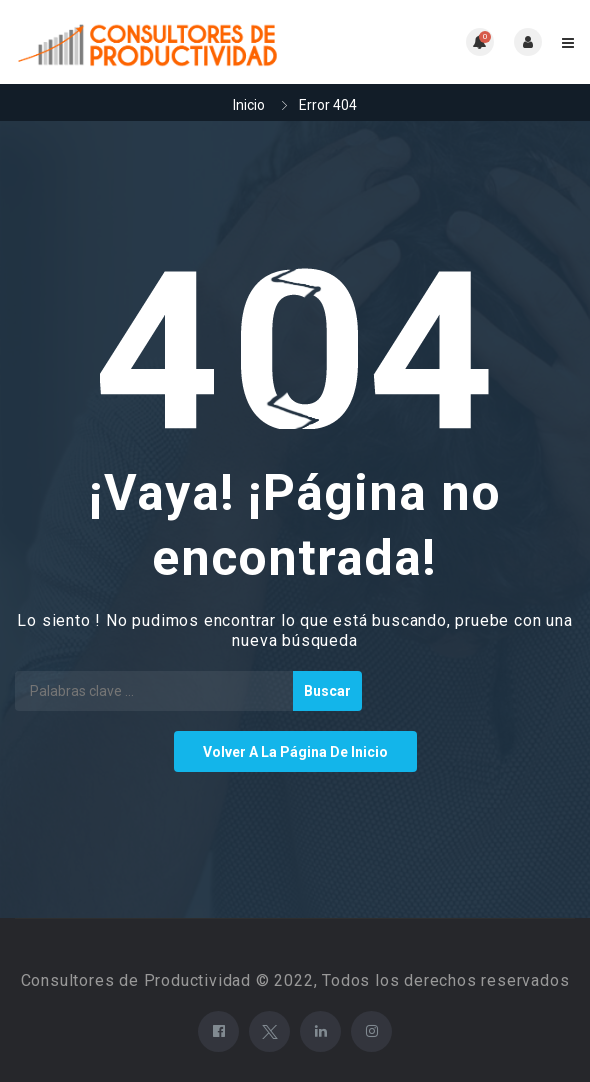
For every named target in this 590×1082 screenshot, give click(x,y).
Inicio (249, 105)
